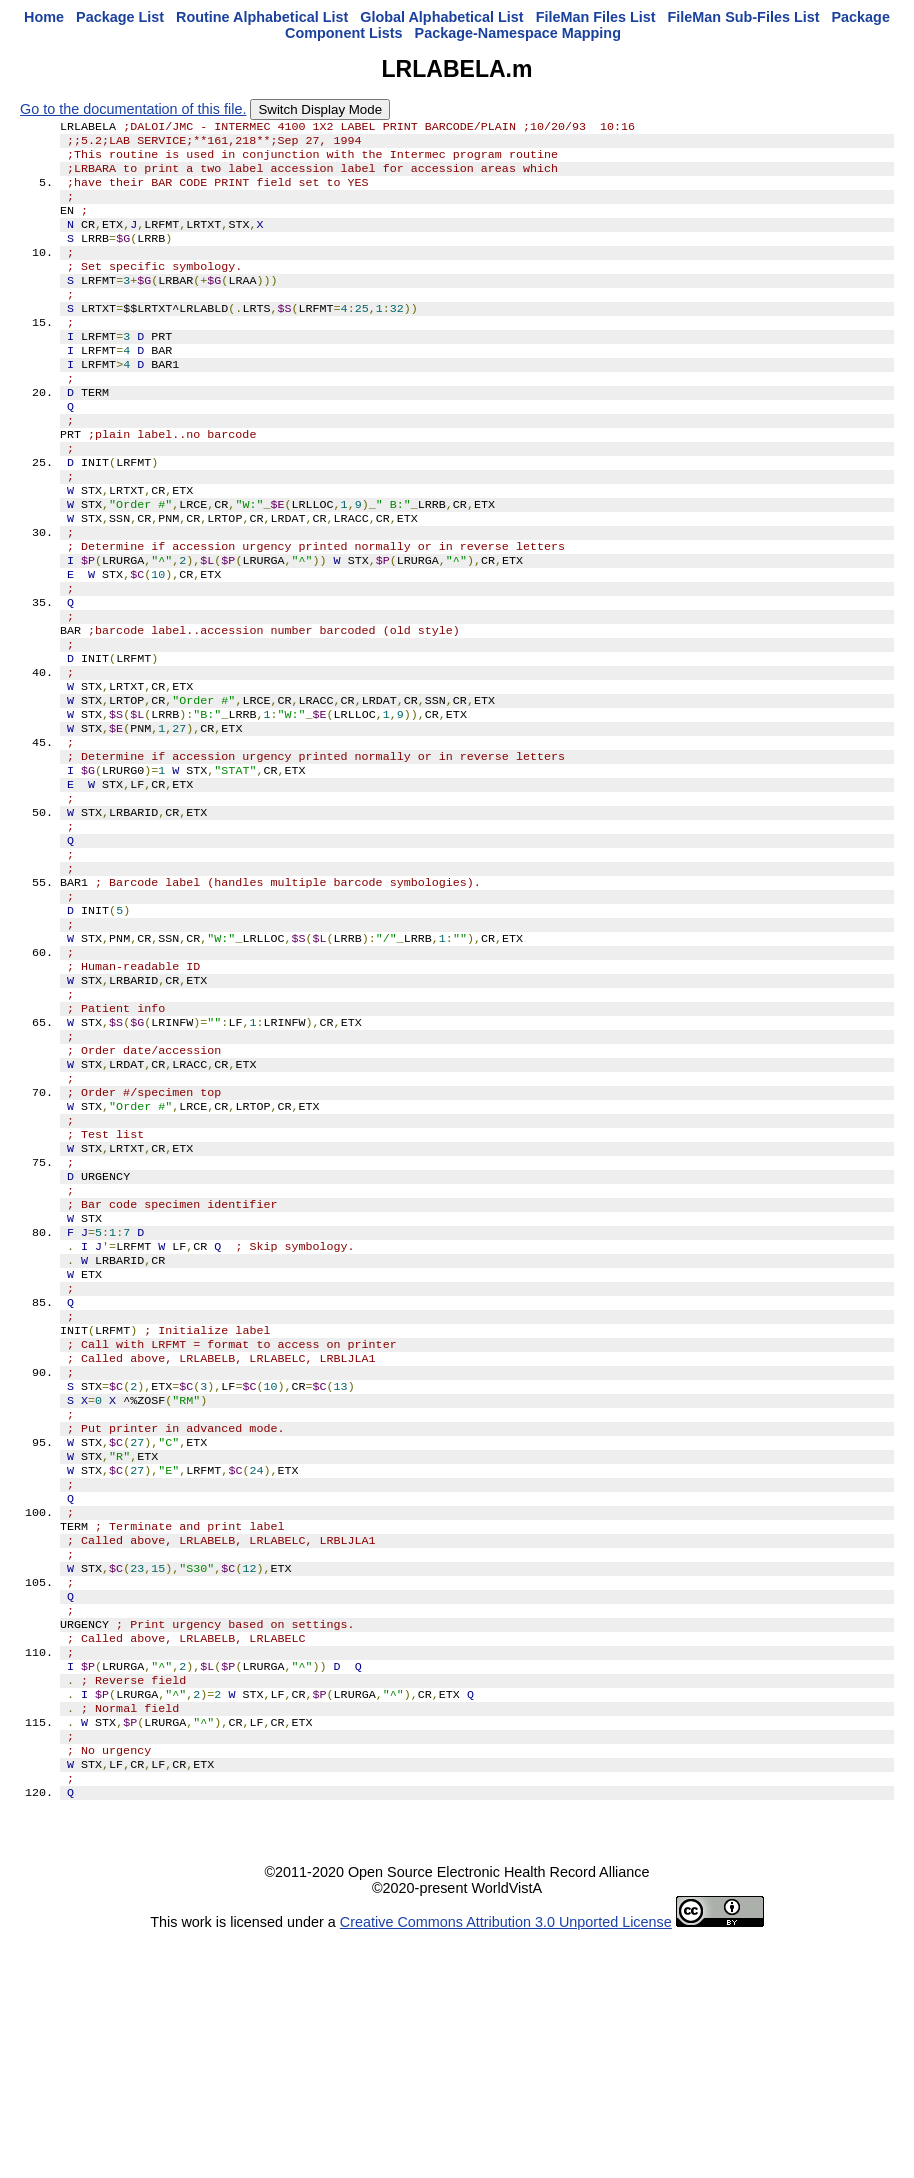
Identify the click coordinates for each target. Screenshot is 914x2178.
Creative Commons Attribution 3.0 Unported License (506, 2162)
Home (44, 17)
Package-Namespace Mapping (518, 33)
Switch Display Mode (320, 109)
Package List (120, 17)
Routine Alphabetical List (262, 17)
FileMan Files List (596, 17)
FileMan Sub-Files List (744, 17)
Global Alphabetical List (441, 17)
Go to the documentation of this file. (133, 109)
